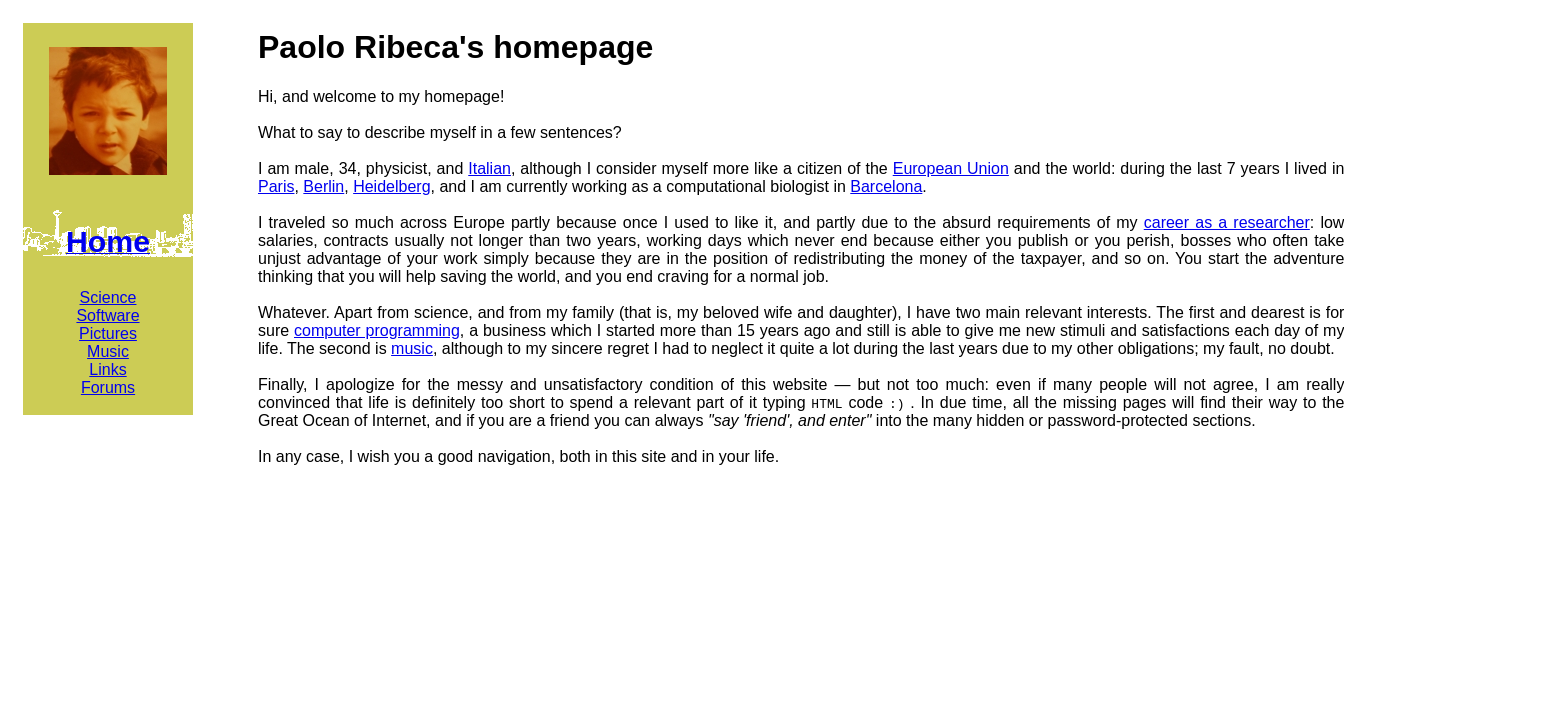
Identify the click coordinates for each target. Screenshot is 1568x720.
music (412, 348)
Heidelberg (391, 186)
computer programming (377, 330)
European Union (951, 168)
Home (108, 241)
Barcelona (886, 186)
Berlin (323, 186)
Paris (276, 186)
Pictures (108, 333)
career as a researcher (1227, 222)
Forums (108, 387)
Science (108, 297)
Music (108, 351)
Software (107, 315)
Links (107, 369)
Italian (489, 168)
